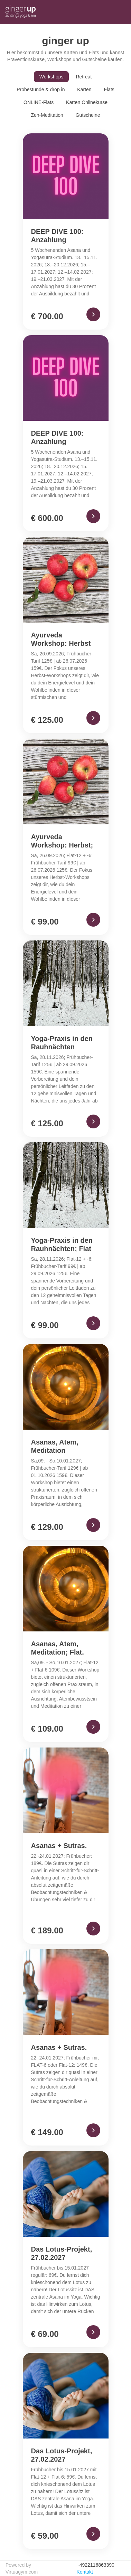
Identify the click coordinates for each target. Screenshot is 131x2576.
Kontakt (85, 2572)
